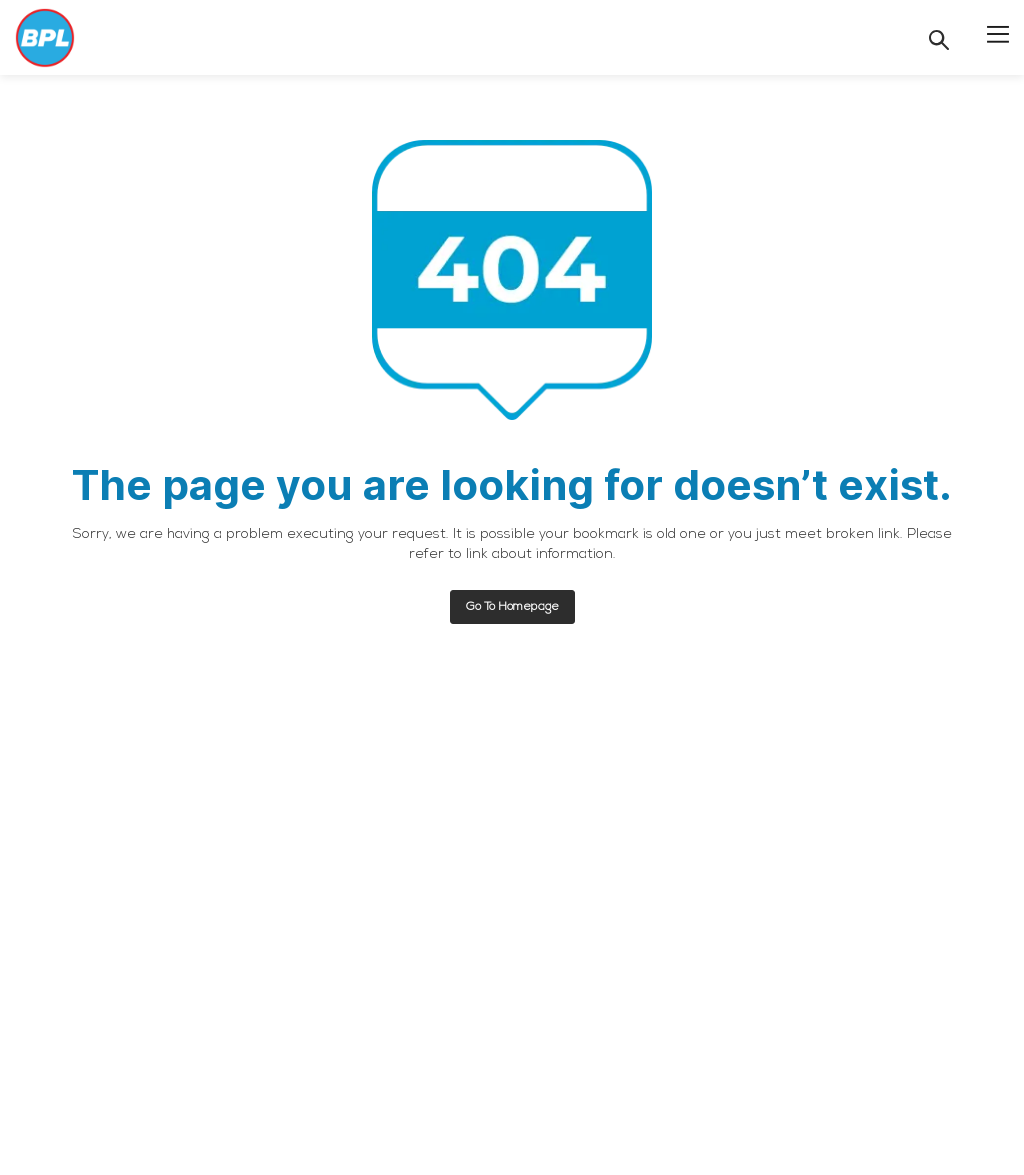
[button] (998, 33)
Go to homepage (512, 607)
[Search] (939, 40)
